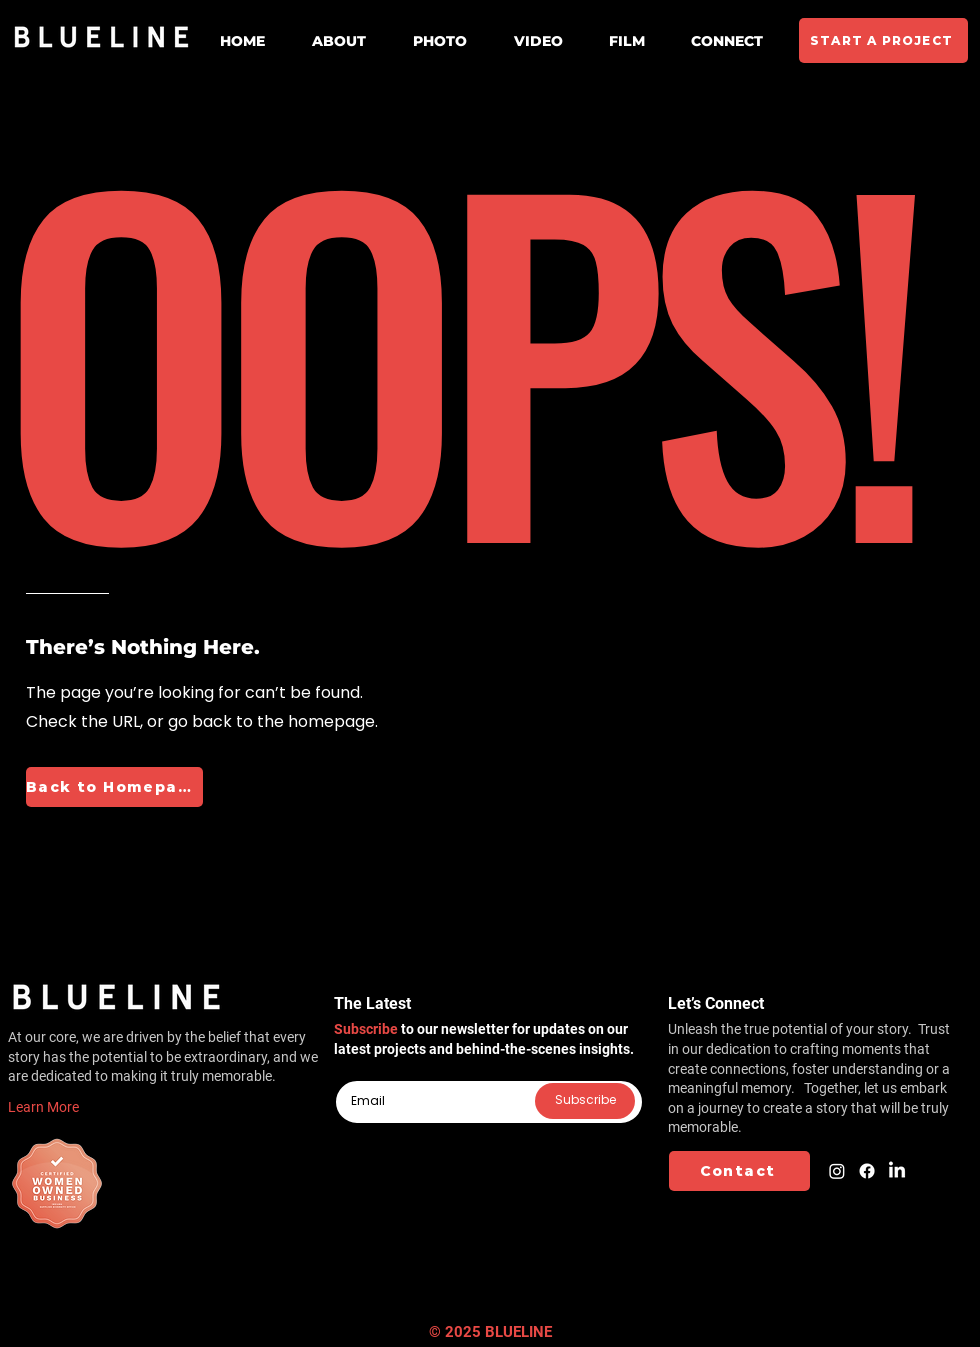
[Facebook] (867, 1171)
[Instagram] (837, 1171)
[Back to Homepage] (114, 787)
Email (351, 1073)
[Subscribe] (585, 1101)
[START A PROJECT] (883, 40)
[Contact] (739, 1171)
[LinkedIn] (897, 1171)
